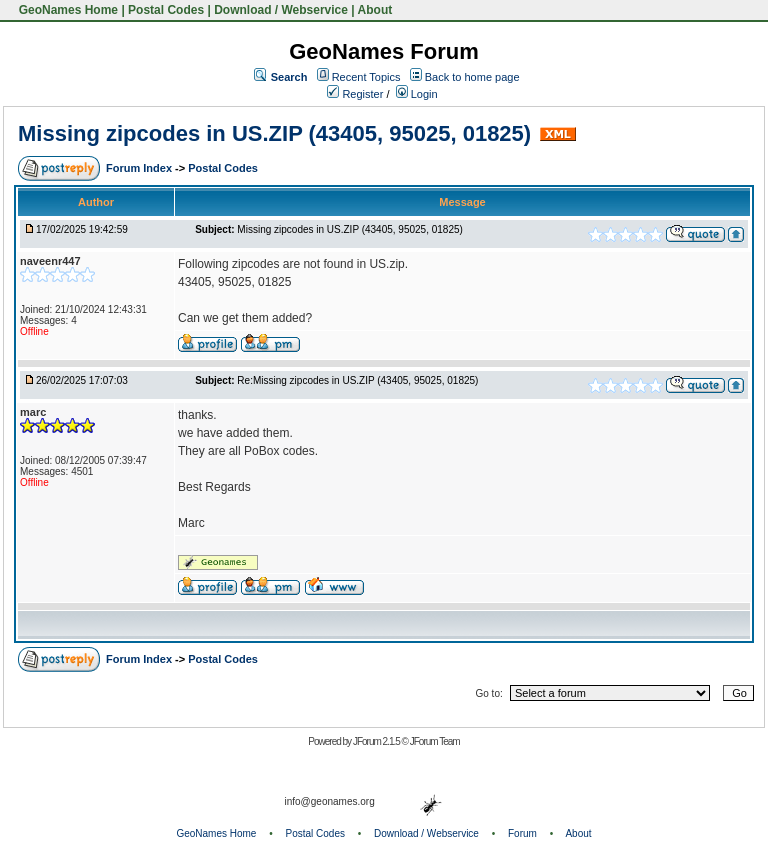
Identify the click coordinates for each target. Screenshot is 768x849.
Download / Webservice (281, 10)
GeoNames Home (66, 10)
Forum (522, 833)
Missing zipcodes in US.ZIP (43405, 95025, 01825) (274, 133)
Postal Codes (166, 10)
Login (417, 94)
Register (355, 94)
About (375, 10)
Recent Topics (366, 77)
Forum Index (140, 168)
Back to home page (472, 77)
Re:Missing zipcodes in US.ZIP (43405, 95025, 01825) (357, 380)
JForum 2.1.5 (377, 741)
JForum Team (435, 741)
